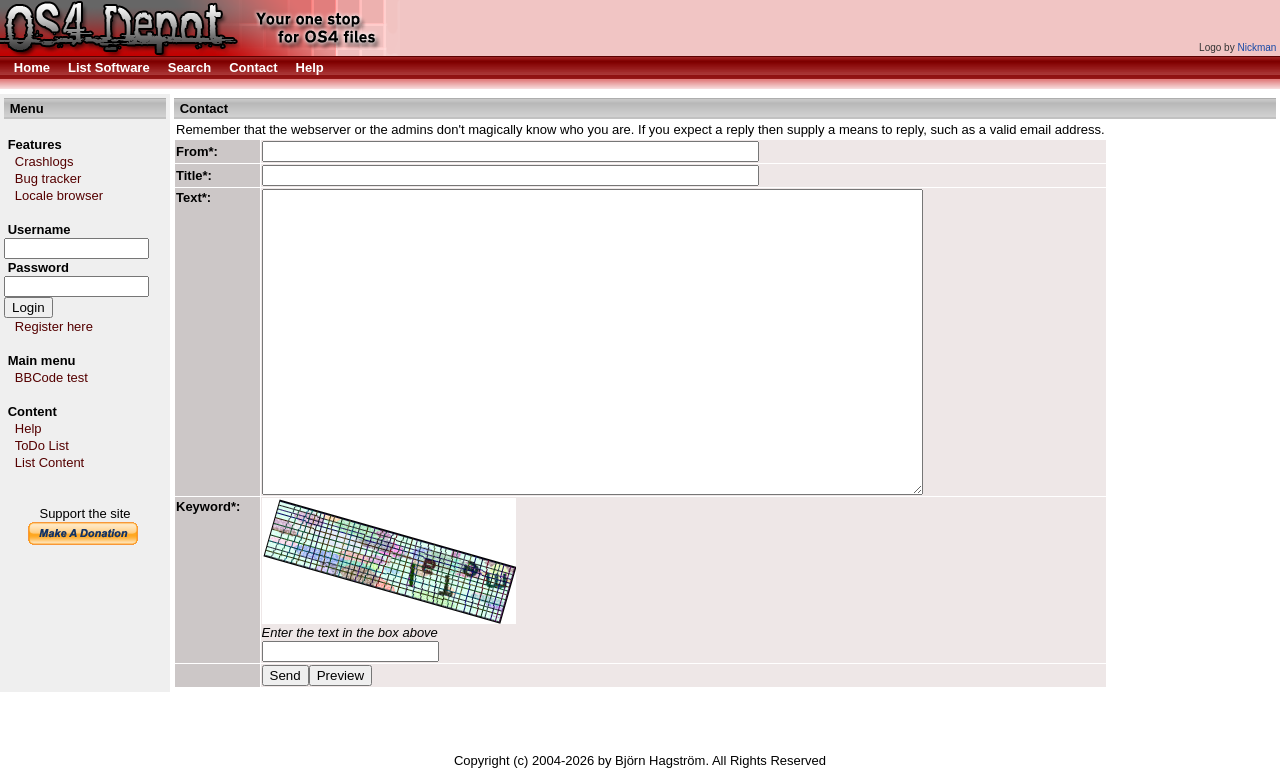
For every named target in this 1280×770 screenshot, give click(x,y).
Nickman (1256, 47)
